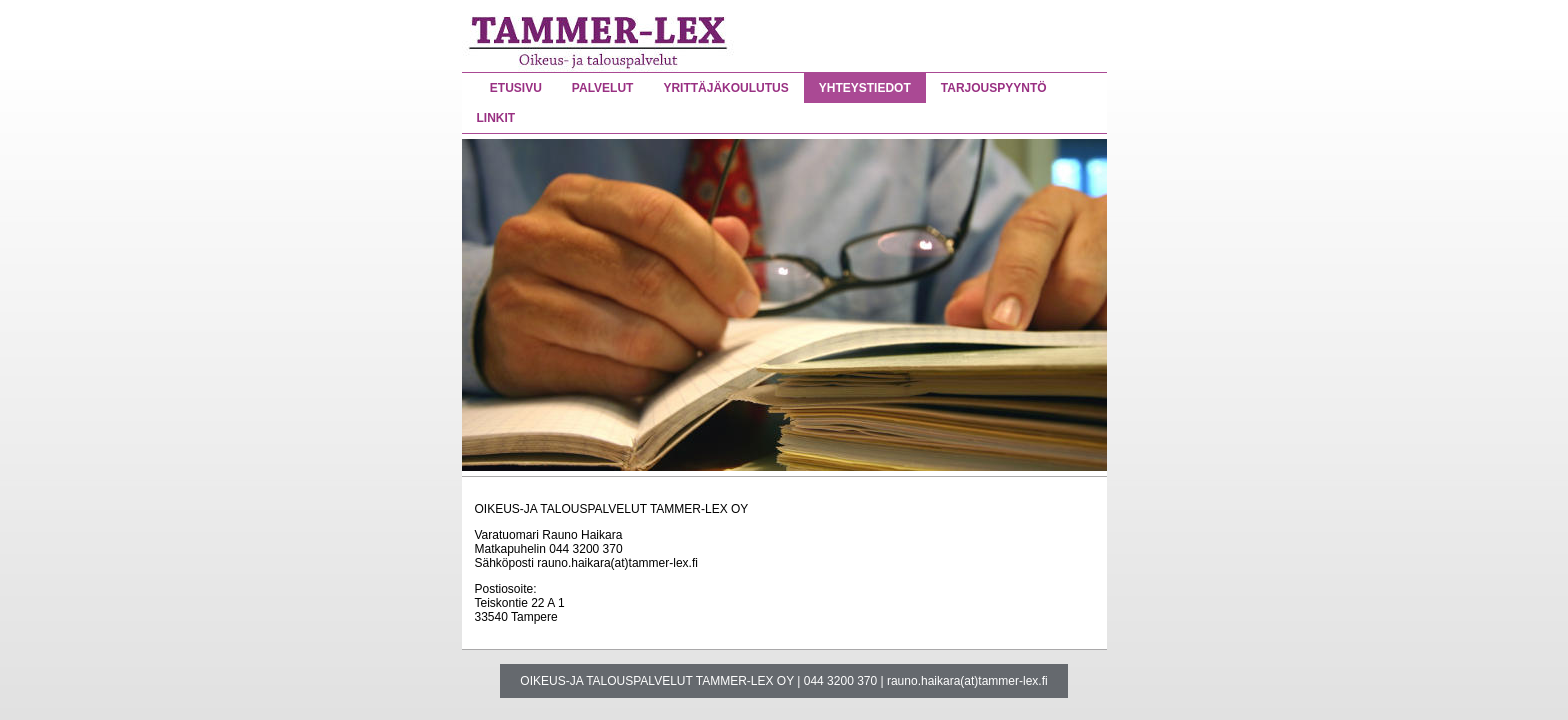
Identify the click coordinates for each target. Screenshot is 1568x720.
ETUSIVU (516, 88)
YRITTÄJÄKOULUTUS (725, 88)
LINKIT (496, 118)
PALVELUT (603, 88)
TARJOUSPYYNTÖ (994, 88)
